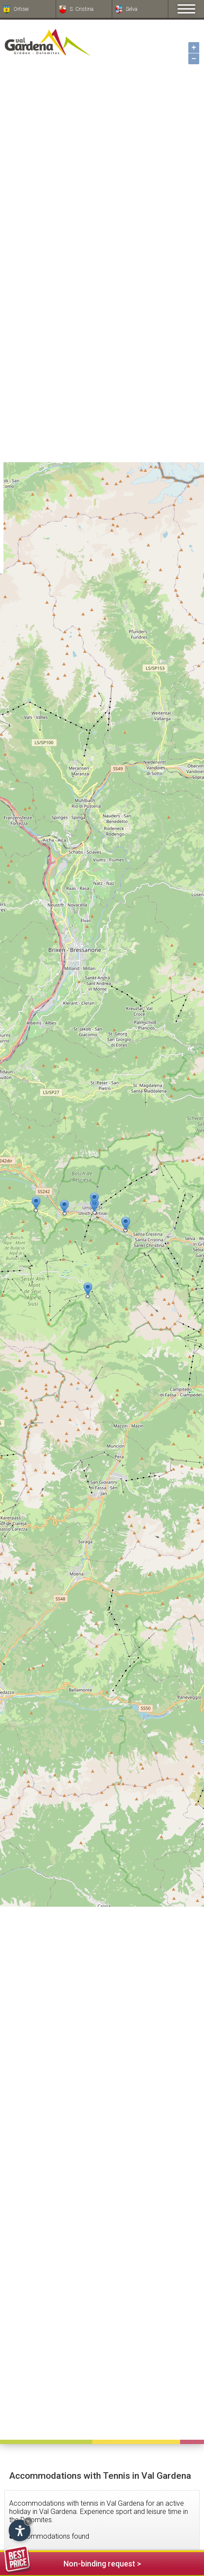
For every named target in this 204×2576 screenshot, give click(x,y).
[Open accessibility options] (19, 2530)
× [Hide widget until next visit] (28, 2521)
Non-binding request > (72, 2562)
